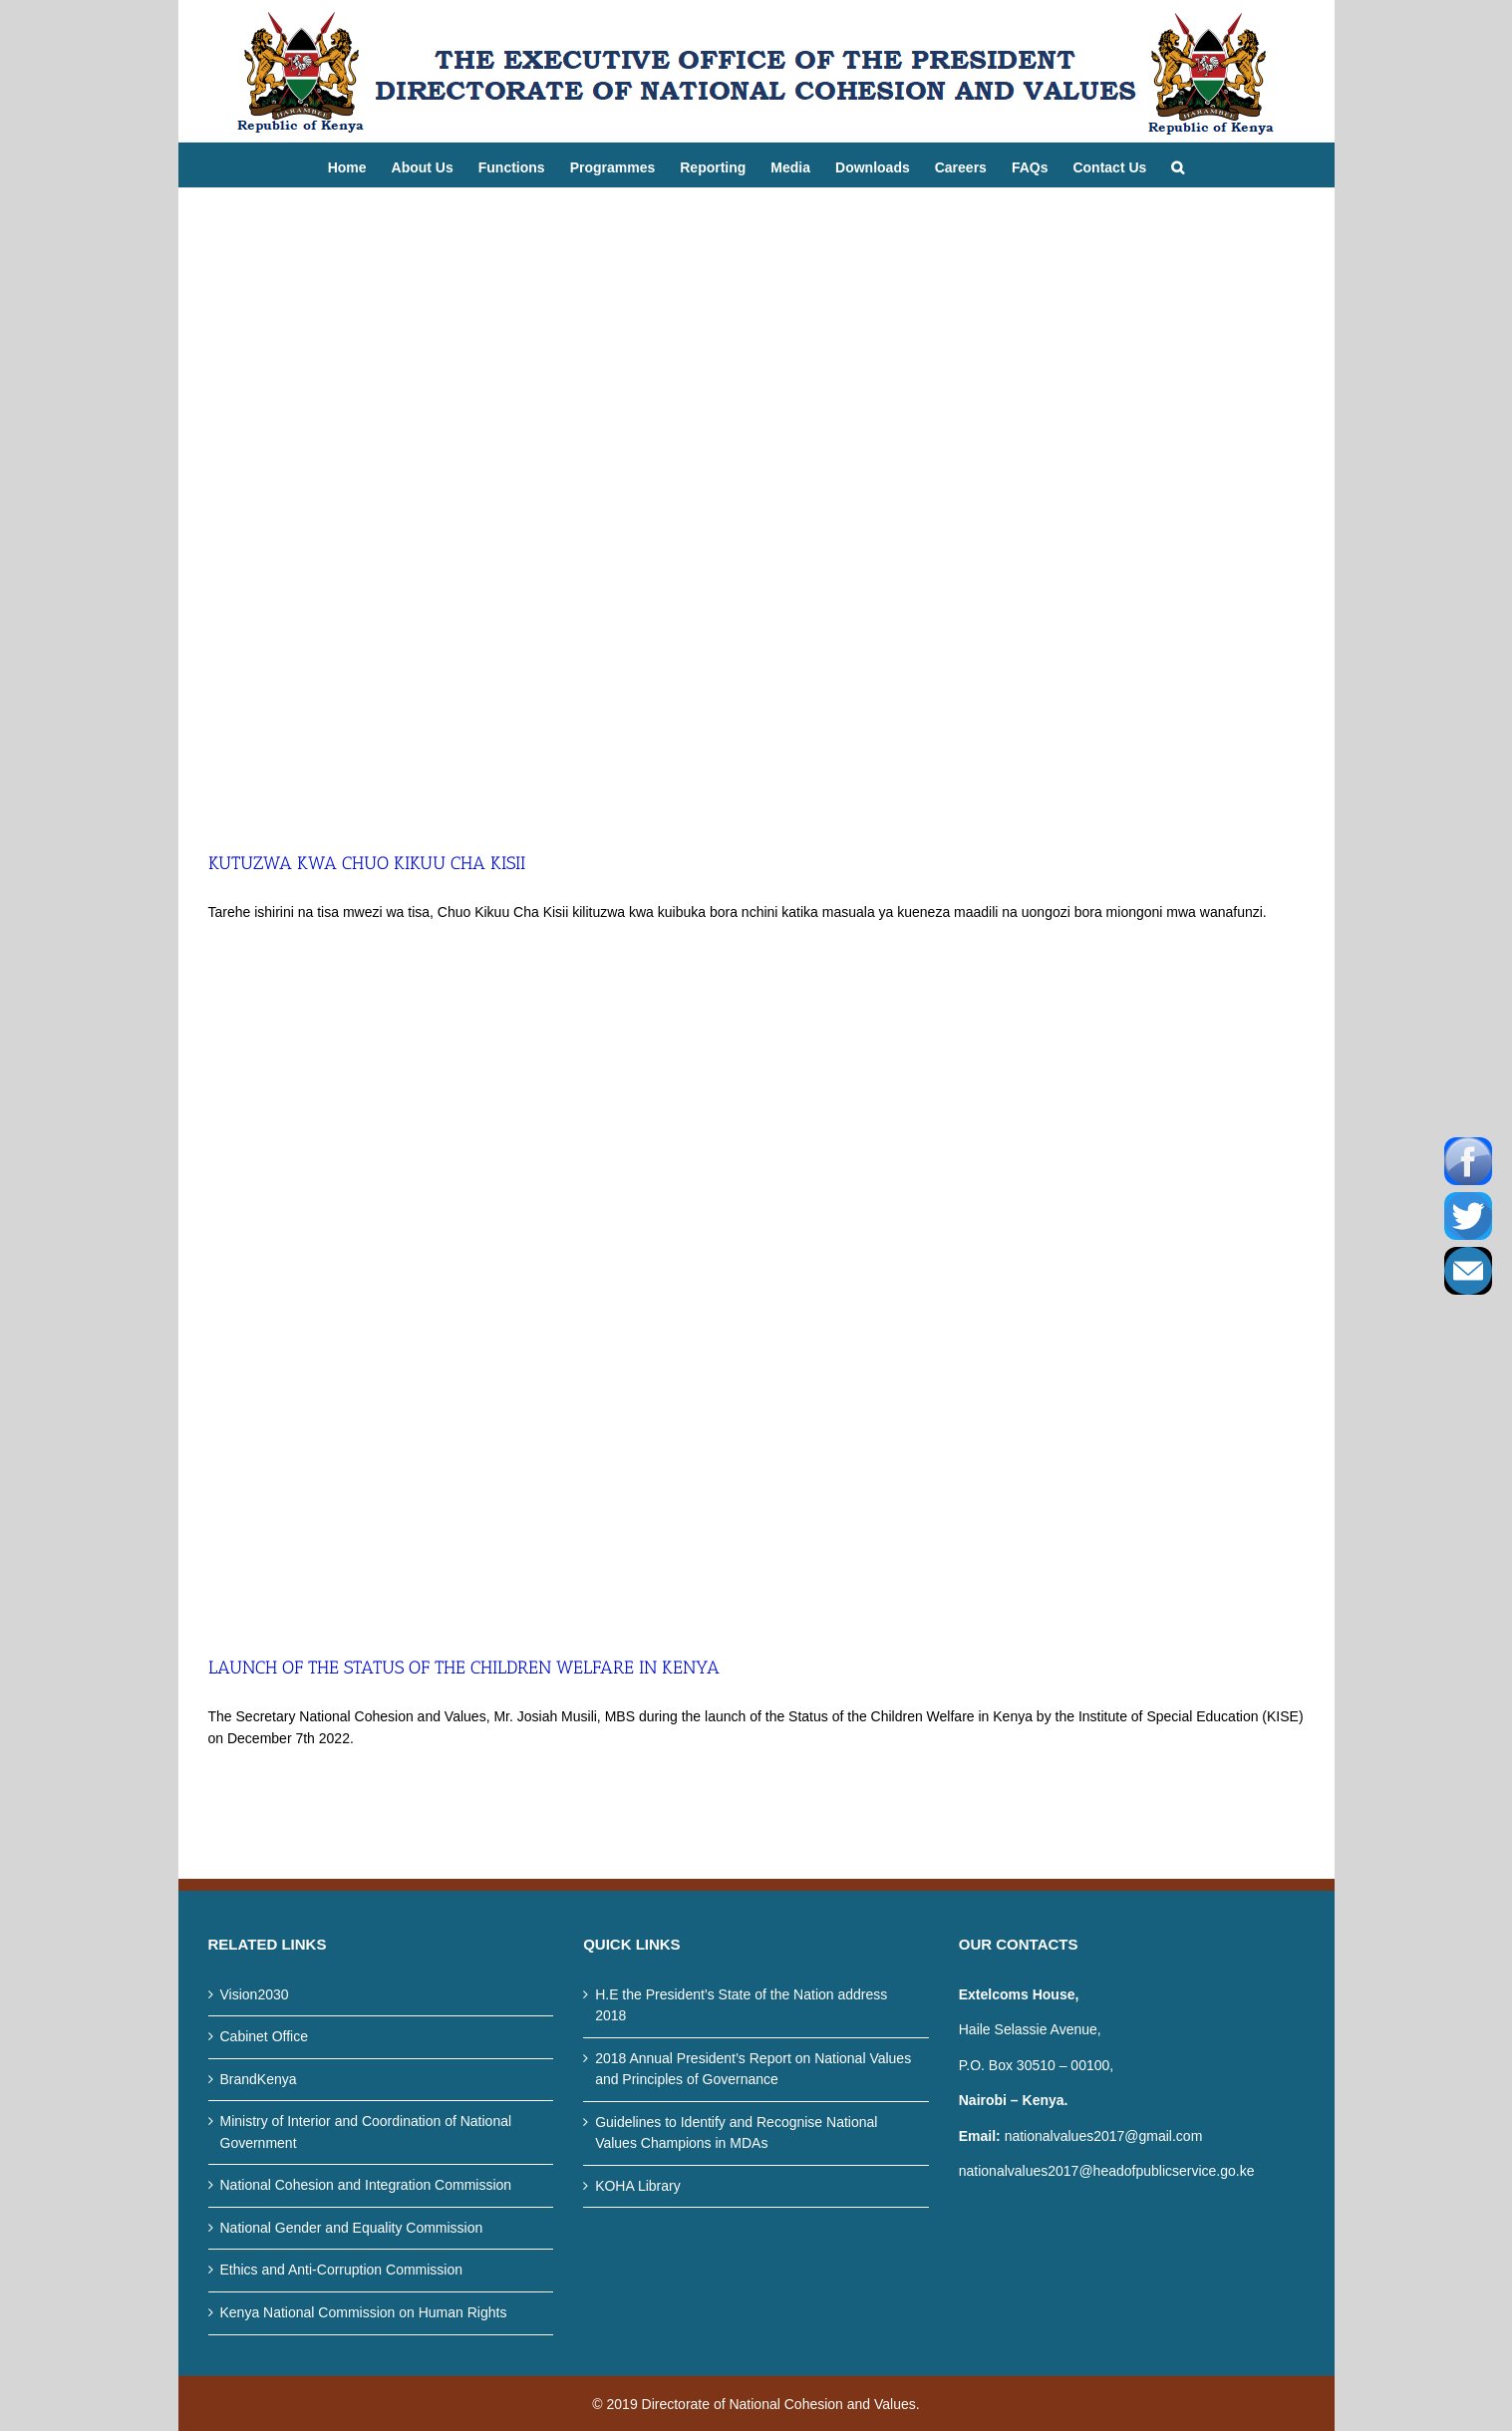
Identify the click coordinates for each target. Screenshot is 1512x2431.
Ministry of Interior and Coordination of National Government (366, 2132)
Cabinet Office (264, 2036)
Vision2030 (254, 1994)
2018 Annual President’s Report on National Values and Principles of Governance (753, 2069)
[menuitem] (360, 165)
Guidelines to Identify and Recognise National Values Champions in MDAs (736, 2133)
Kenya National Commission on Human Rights (363, 2312)
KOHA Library (638, 2186)
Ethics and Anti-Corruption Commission (341, 2270)
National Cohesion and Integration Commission (366, 2185)
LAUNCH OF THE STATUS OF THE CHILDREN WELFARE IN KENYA (464, 1667)
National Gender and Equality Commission (351, 2228)
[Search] (1177, 165)
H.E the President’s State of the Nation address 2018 (741, 2005)
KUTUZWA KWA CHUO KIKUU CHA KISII (366, 863)
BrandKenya (258, 2079)
